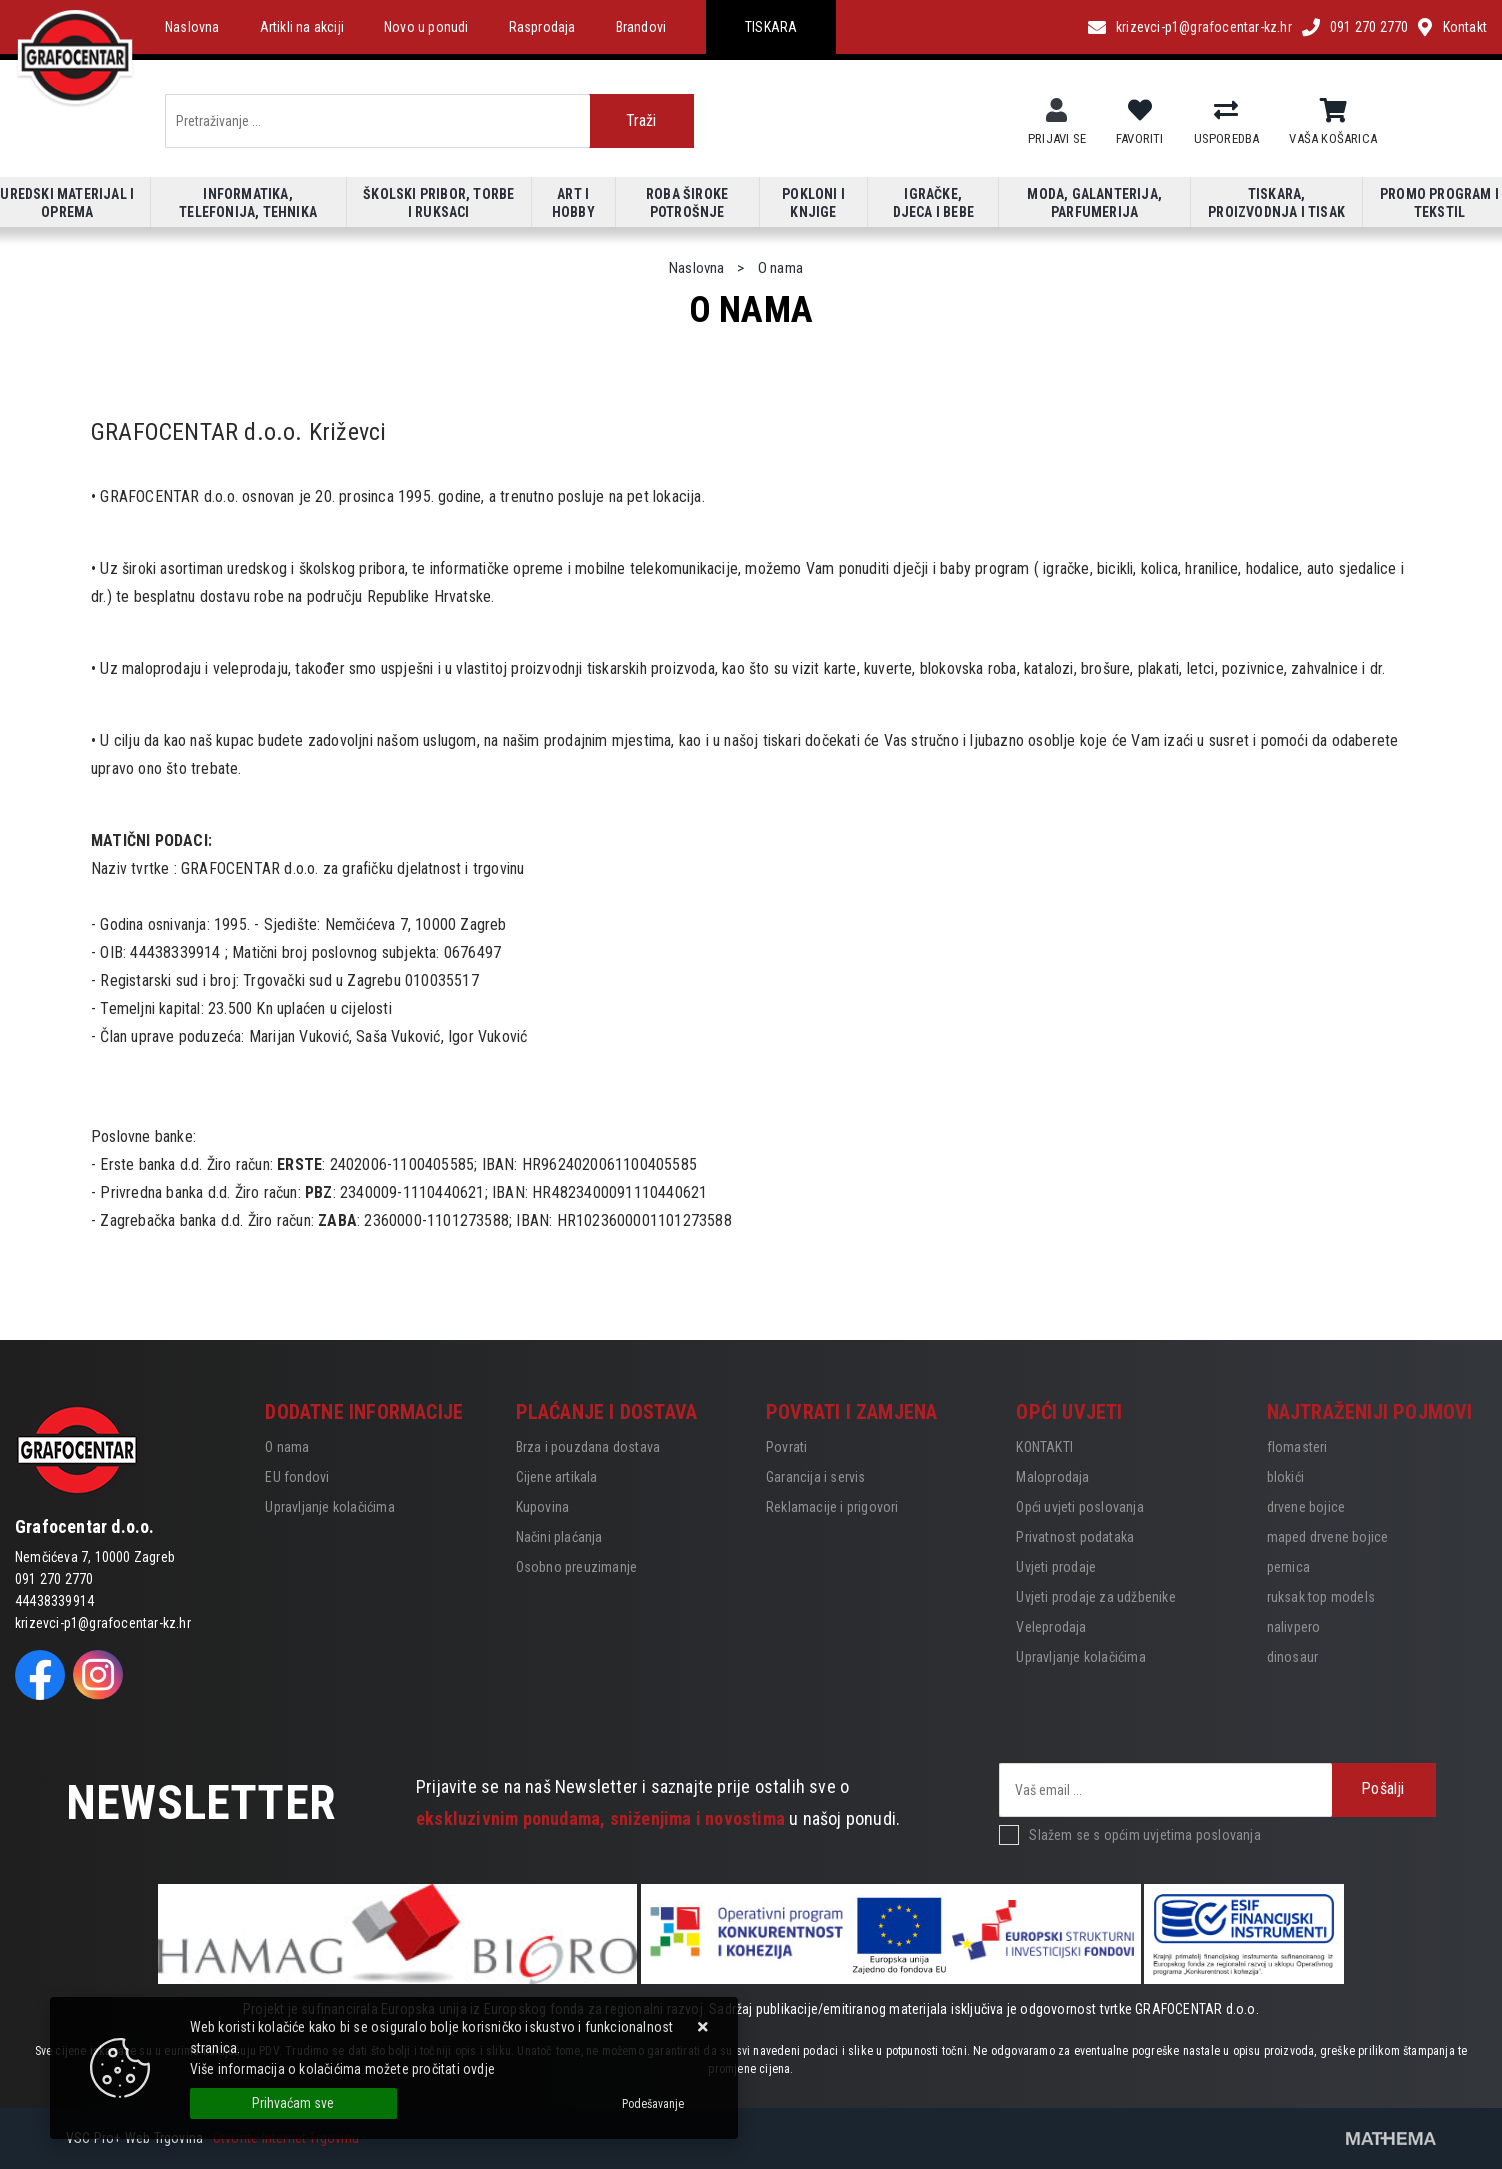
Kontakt (1465, 27)
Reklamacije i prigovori (832, 1507)
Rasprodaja (542, 27)
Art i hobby (573, 203)
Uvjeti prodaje (1056, 1567)
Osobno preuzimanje (577, 1567)
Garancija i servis (816, 1477)
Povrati (786, 1447)
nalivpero (1294, 1627)
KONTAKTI (1044, 1447)
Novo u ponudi (426, 27)
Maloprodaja (1052, 1477)
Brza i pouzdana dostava (588, 1447)
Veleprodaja (1051, 1627)
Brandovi (641, 27)
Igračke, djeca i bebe (933, 203)
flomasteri (1297, 1447)
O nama (287, 1447)
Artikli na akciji (302, 27)
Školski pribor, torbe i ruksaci (438, 203)
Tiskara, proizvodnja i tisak (1276, 203)
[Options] (653, 2104)
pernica (1288, 1567)
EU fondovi (297, 1477)
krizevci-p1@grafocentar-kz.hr (1204, 27)
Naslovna (192, 27)
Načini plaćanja (559, 1537)
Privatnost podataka (1075, 1537)
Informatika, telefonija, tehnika (248, 203)
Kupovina (543, 1507)
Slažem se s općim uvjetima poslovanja (1144, 1835)
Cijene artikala (557, 1477)
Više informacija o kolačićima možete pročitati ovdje (342, 2069)
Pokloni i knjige (813, 203)
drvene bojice (1306, 1507)
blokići (1285, 1477)
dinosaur (1293, 1657)
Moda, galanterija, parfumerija (1094, 203)
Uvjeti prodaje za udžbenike (1095, 1597)
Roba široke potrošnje (687, 203)
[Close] (293, 2103)
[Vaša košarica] (1333, 111)
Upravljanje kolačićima (329, 1507)
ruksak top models (1321, 1597)
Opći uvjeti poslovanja (1079, 1507)
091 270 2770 (1369, 27)
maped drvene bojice (1328, 1537)
